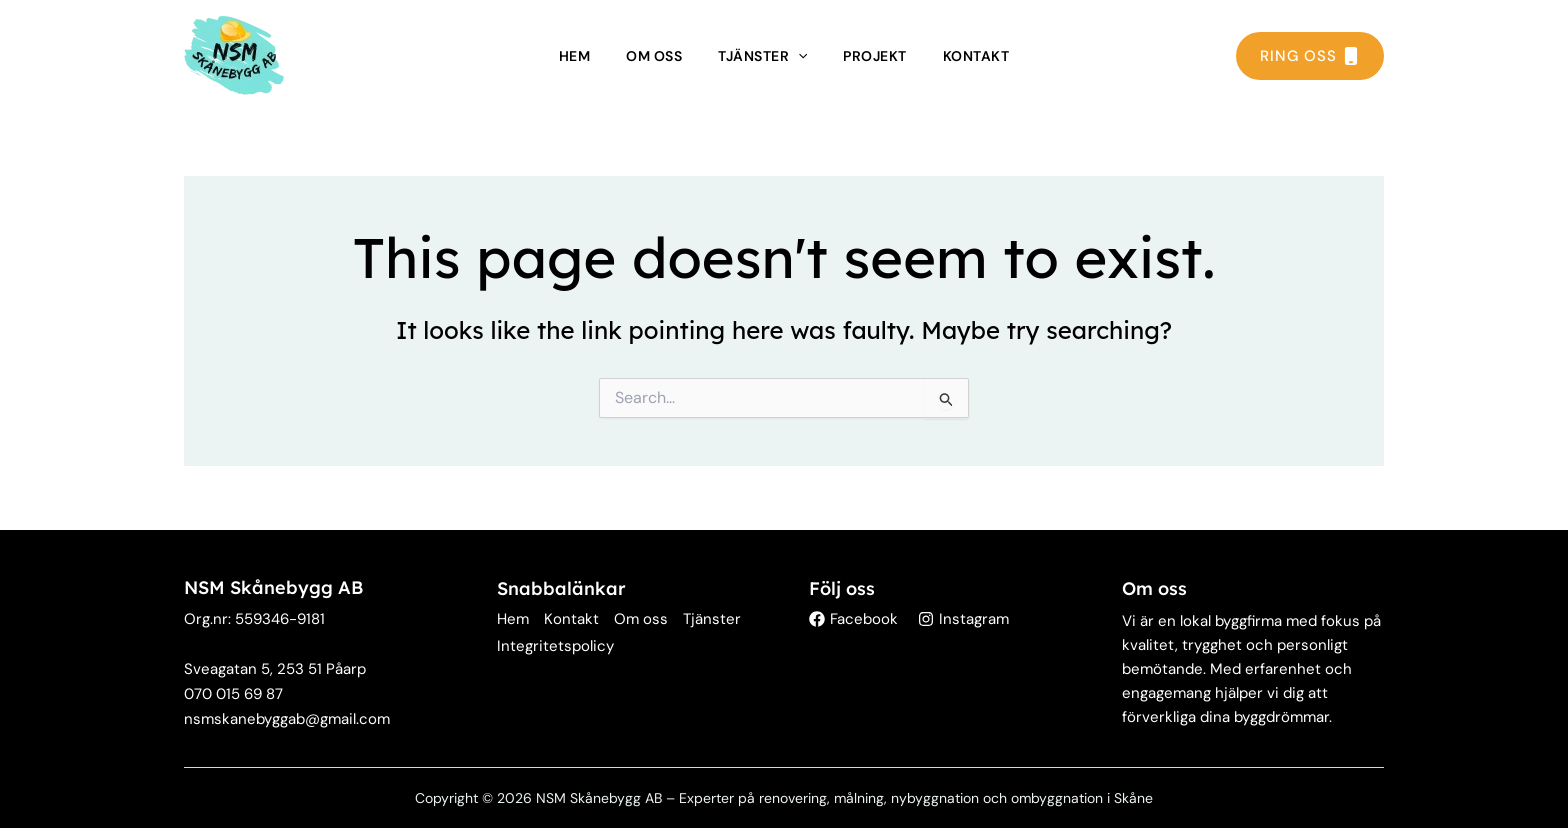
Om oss (654, 56)
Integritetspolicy (555, 646)
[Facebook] (853, 619)
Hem (575, 56)
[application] (798, 56)
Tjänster (762, 56)
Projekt (875, 56)
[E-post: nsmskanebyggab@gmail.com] (287, 719)
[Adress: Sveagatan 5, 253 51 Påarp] (275, 669)
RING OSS (1310, 56)
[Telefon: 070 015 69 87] (233, 694)
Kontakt (976, 56)
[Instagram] (963, 619)
